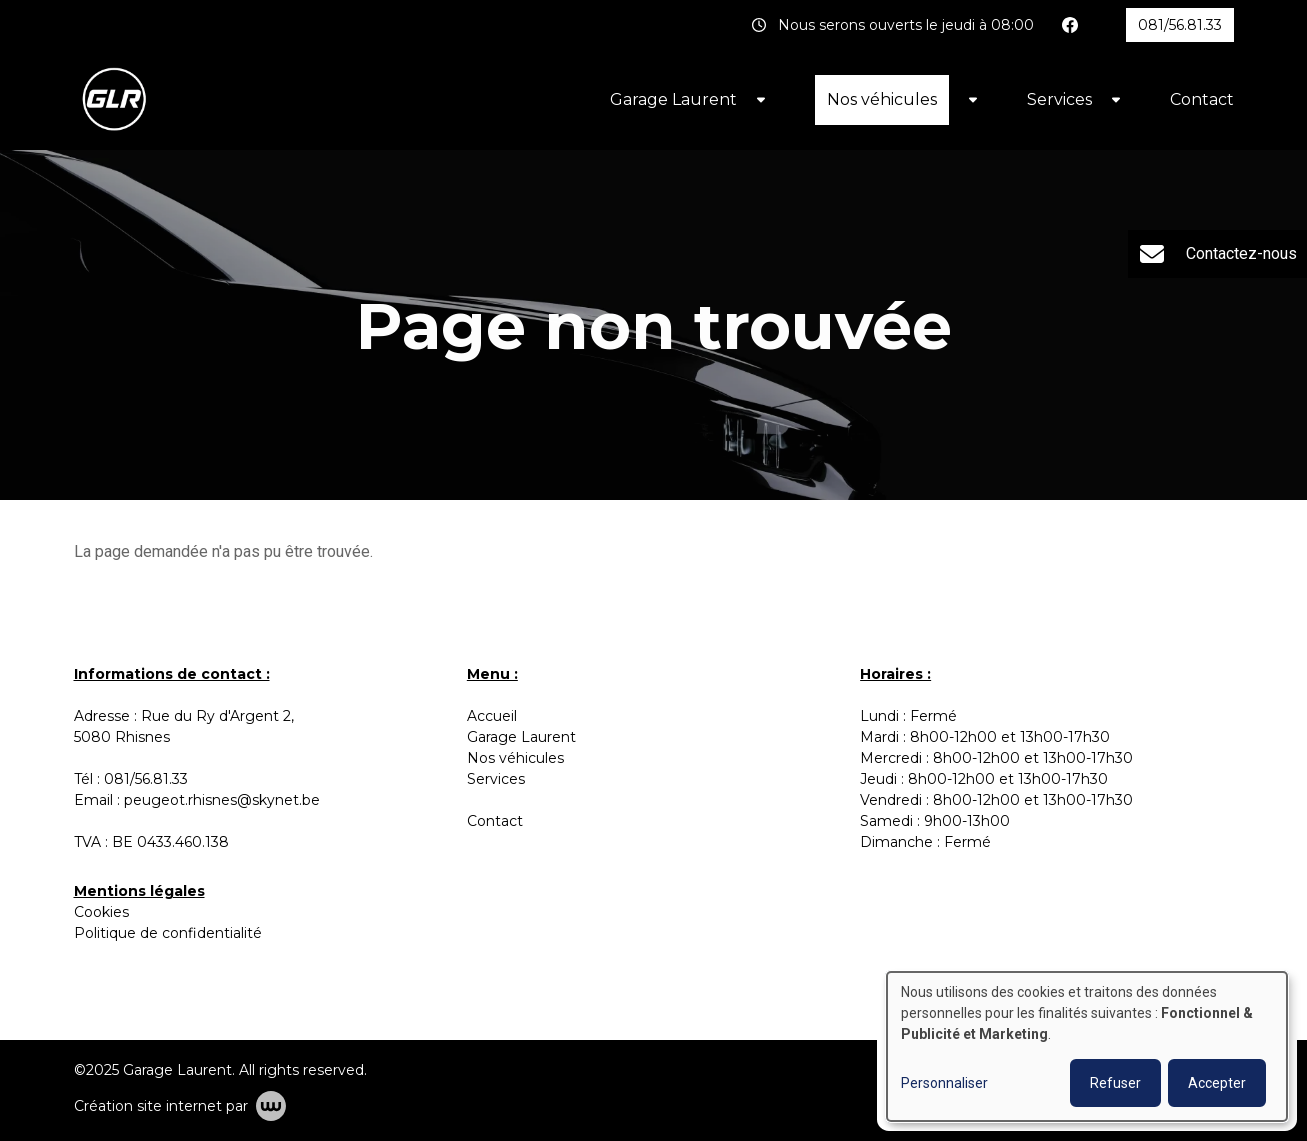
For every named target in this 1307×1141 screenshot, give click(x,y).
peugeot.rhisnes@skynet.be (222, 800)
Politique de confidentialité (168, 933)
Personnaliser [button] (944, 1083)
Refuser (1115, 1083)
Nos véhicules (882, 99)
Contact (1202, 99)
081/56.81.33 (146, 779)
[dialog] (1087, 1046)
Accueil (492, 716)
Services (1059, 99)
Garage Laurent (673, 99)
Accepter (1217, 1083)
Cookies (101, 912)
